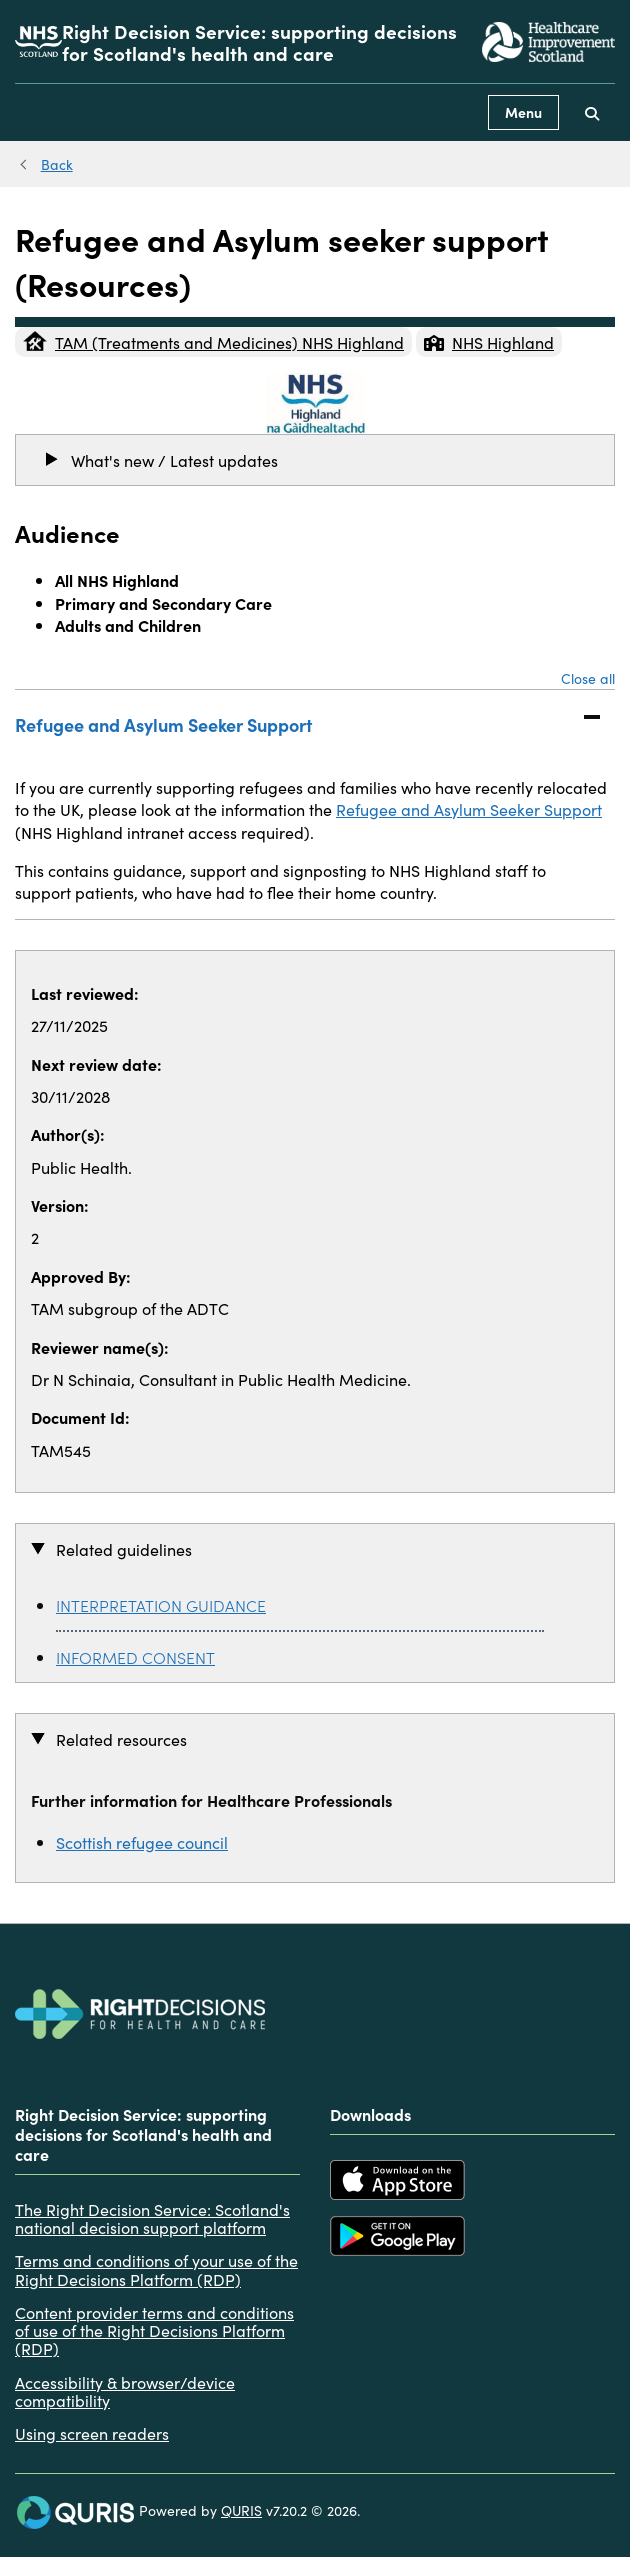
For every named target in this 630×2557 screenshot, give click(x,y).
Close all (588, 678)
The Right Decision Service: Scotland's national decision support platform (152, 2218)
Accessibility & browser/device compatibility (125, 2391)
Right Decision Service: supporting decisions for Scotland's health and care (259, 41)
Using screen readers (92, 2433)
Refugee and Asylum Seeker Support (295, 723)
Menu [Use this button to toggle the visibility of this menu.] (523, 112)
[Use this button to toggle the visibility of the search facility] (592, 112)
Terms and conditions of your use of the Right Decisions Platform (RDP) (156, 2269)
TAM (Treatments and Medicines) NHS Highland (213, 342)
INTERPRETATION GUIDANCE (161, 1605)
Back (57, 164)
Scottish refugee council (142, 1842)
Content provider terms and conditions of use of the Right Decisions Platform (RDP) (154, 2330)
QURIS (241, 2510)
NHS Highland (489, 342)
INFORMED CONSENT (135, 1657)
